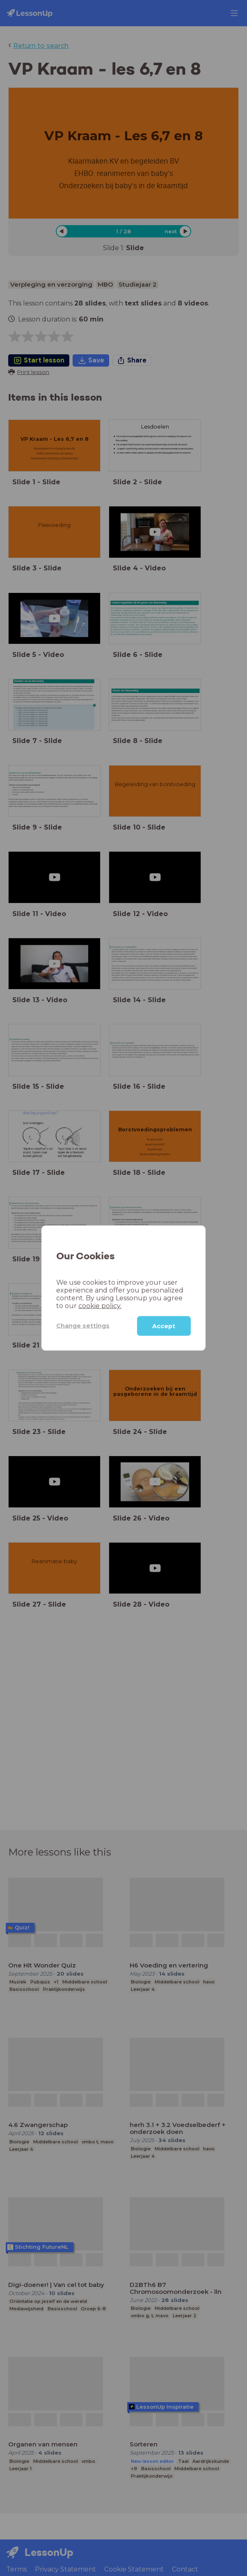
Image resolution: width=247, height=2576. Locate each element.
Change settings (83, 1325)
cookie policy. (99, 1305)
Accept (163, 1325)
